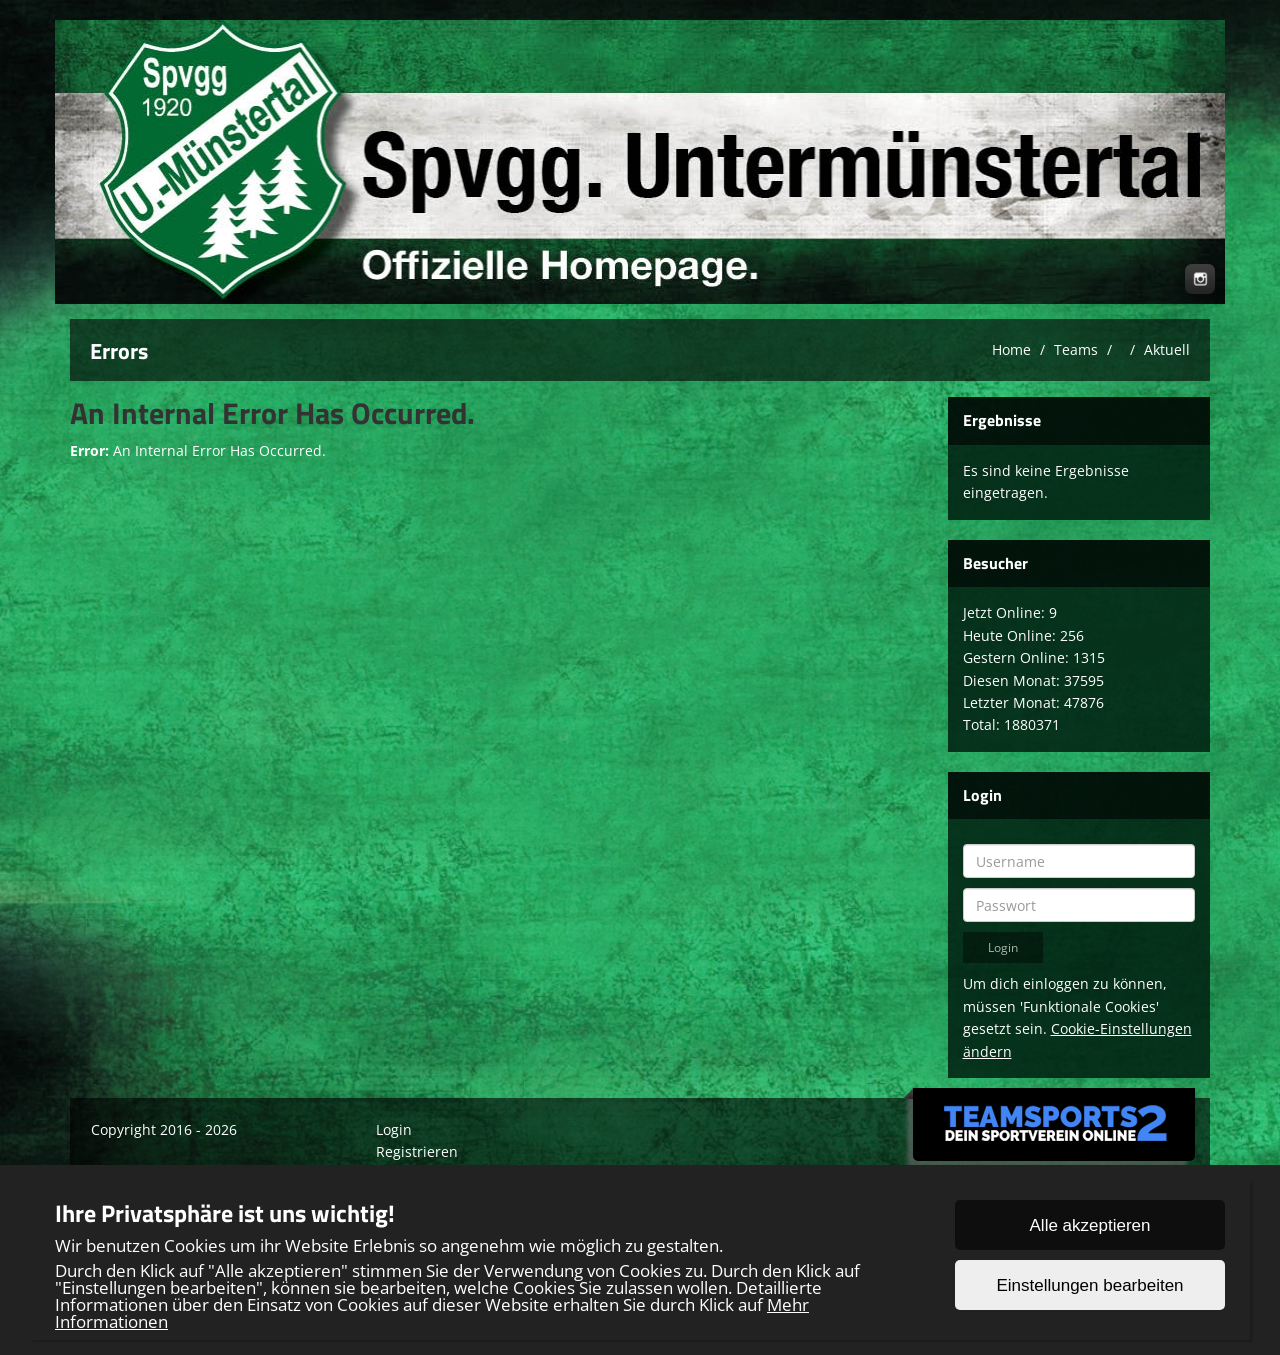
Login (394, 1129)
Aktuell (1167, 349)
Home (1011, 349)
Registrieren (417, 1151)
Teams (1076, 349)
